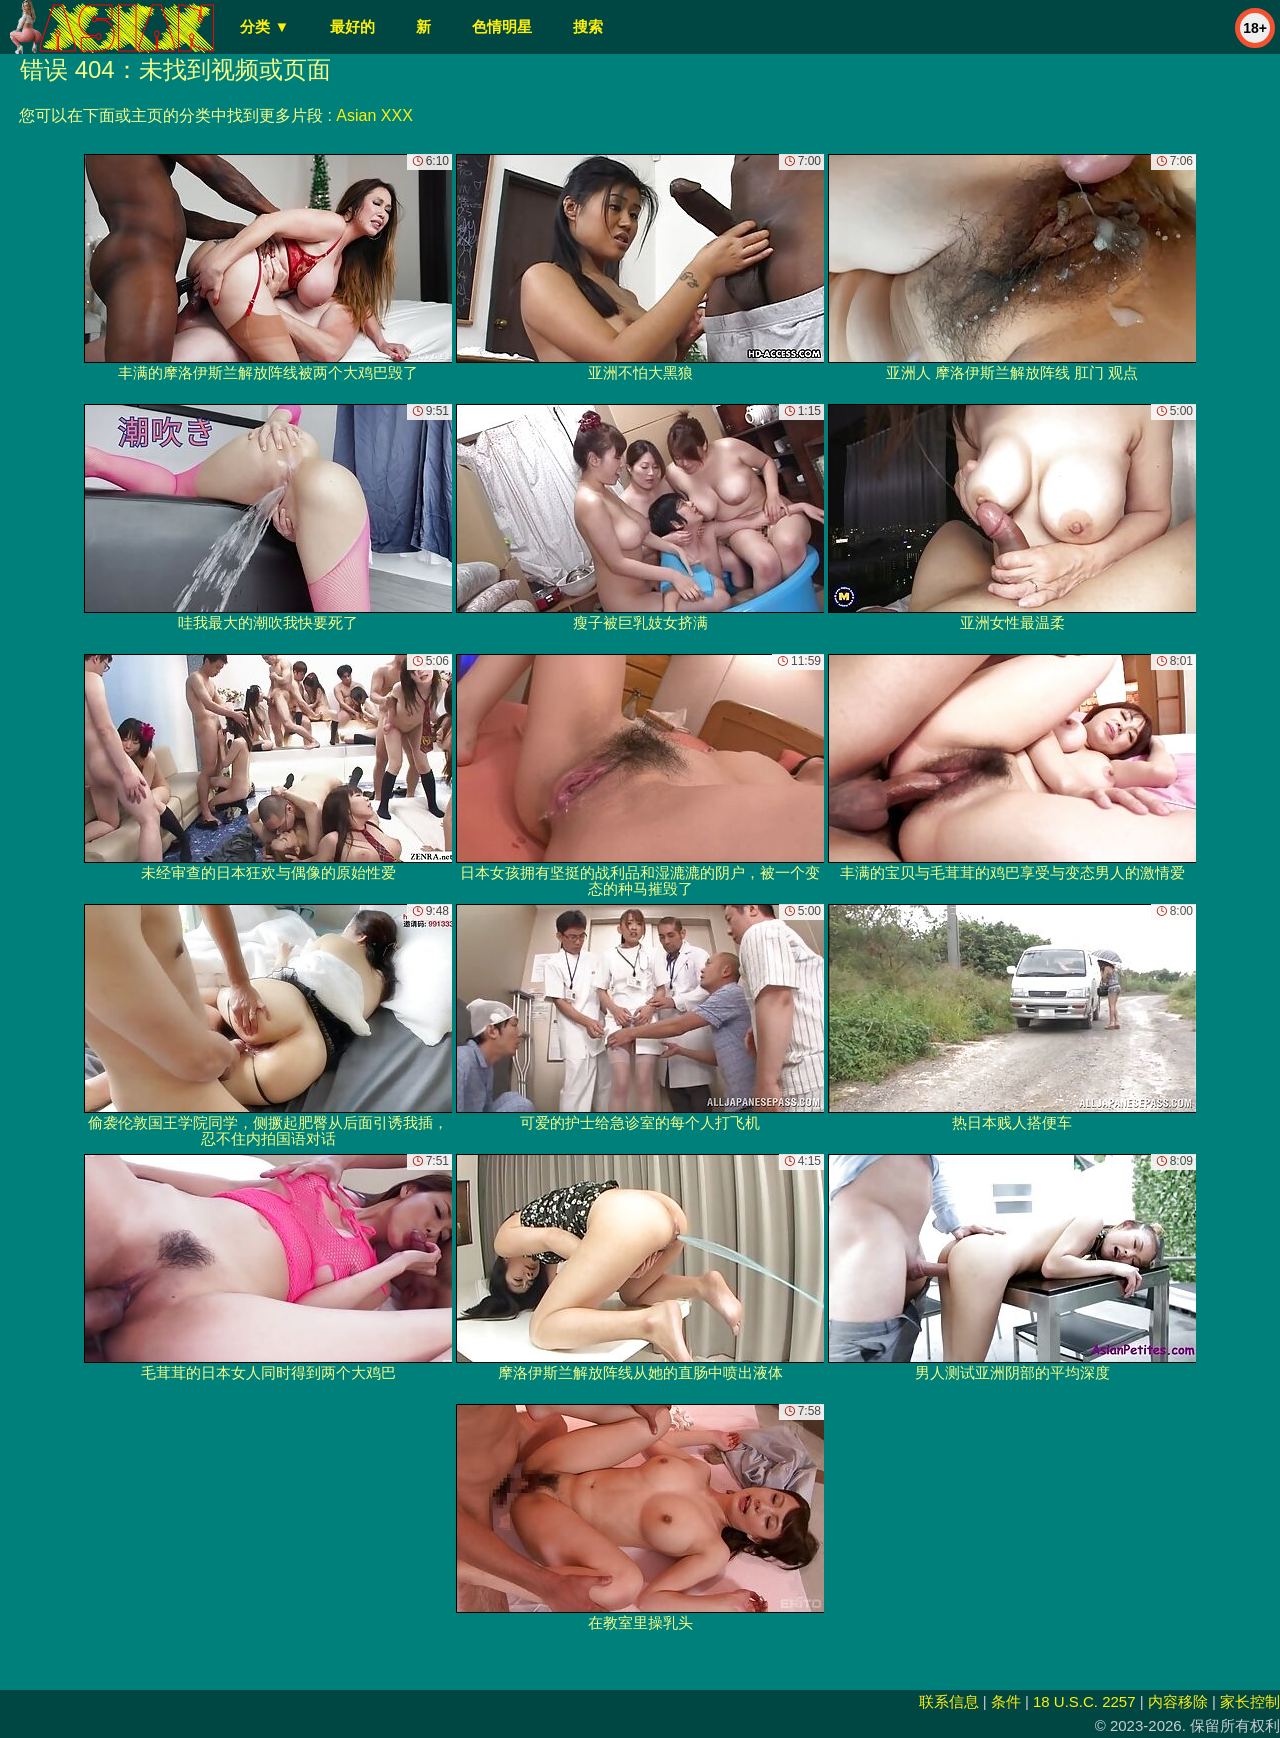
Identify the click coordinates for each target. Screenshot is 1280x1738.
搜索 (588, 26)
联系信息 (949, 1701)
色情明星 (502, 26)
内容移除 (1178, 1701)
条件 (1006, 1701)
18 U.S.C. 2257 (1084, 1701)
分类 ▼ (264, 26)
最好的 (352, 26)
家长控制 (1250, 1701)
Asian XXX (374, 115)
